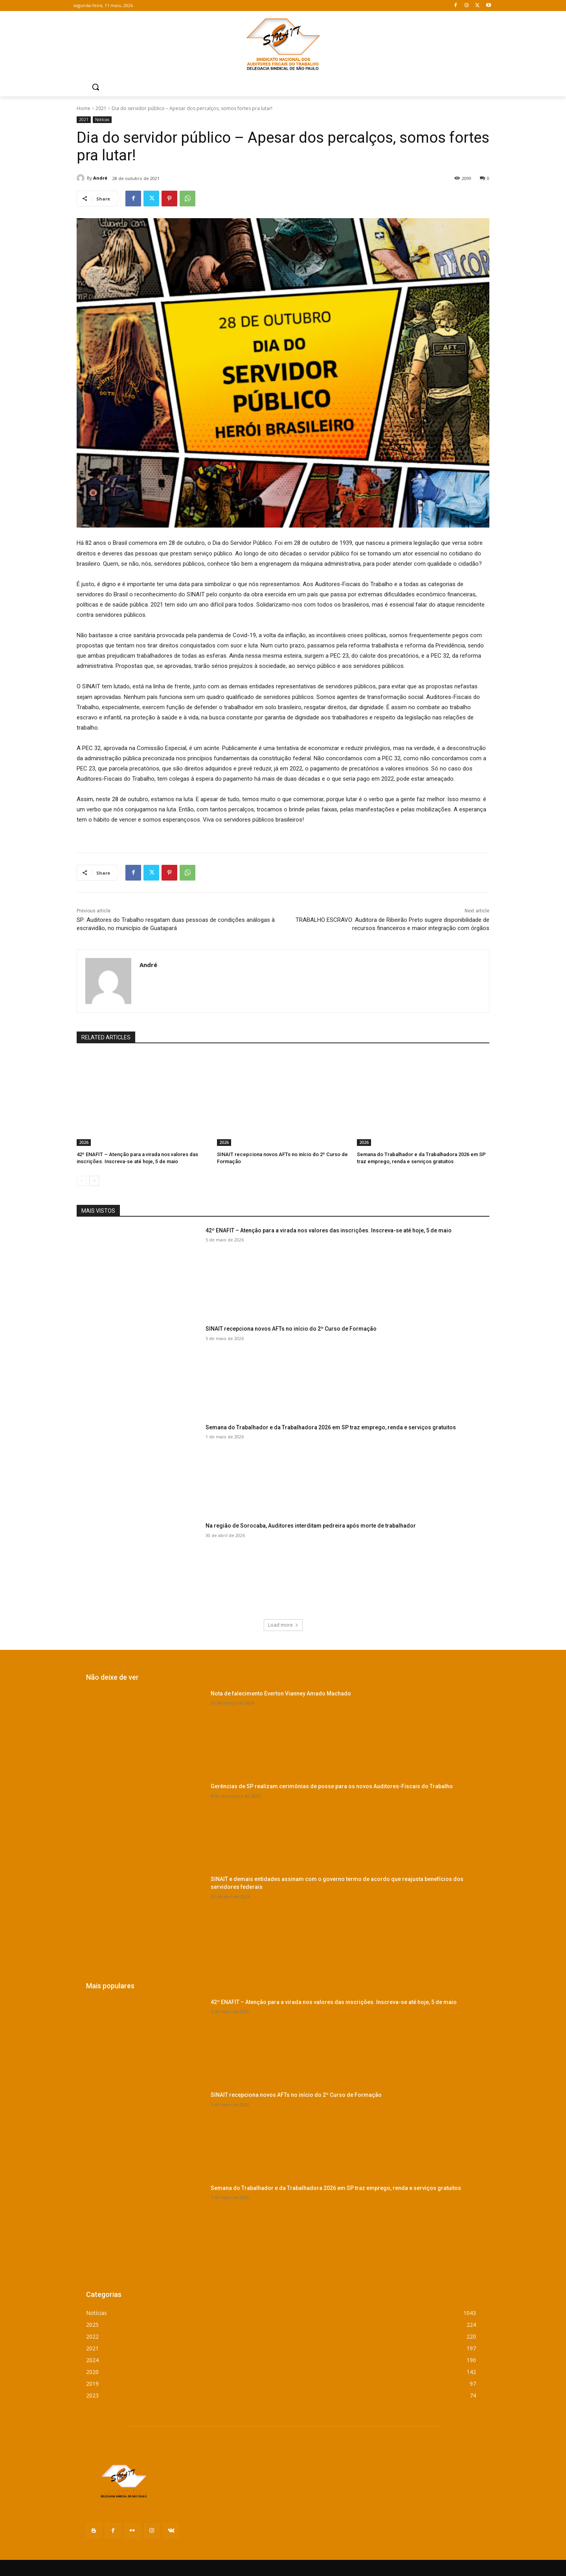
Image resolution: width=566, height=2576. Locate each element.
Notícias (102, 119)
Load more (283, 1625)
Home (83, 108)
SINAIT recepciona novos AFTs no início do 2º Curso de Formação (291, 1329)
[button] (95, 86)
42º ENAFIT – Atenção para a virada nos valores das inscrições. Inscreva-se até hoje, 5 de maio (329, 1230)
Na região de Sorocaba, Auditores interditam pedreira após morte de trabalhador (311, 1525)
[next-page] (94, 1181)
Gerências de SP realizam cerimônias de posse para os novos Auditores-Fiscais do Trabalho (332, 1786)
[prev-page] (81, 1181)
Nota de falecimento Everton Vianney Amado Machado (281, 1693)
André (100, 178)
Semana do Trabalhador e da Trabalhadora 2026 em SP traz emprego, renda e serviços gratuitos (331, 1427)
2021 (101, 108)
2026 (83, 1142)
